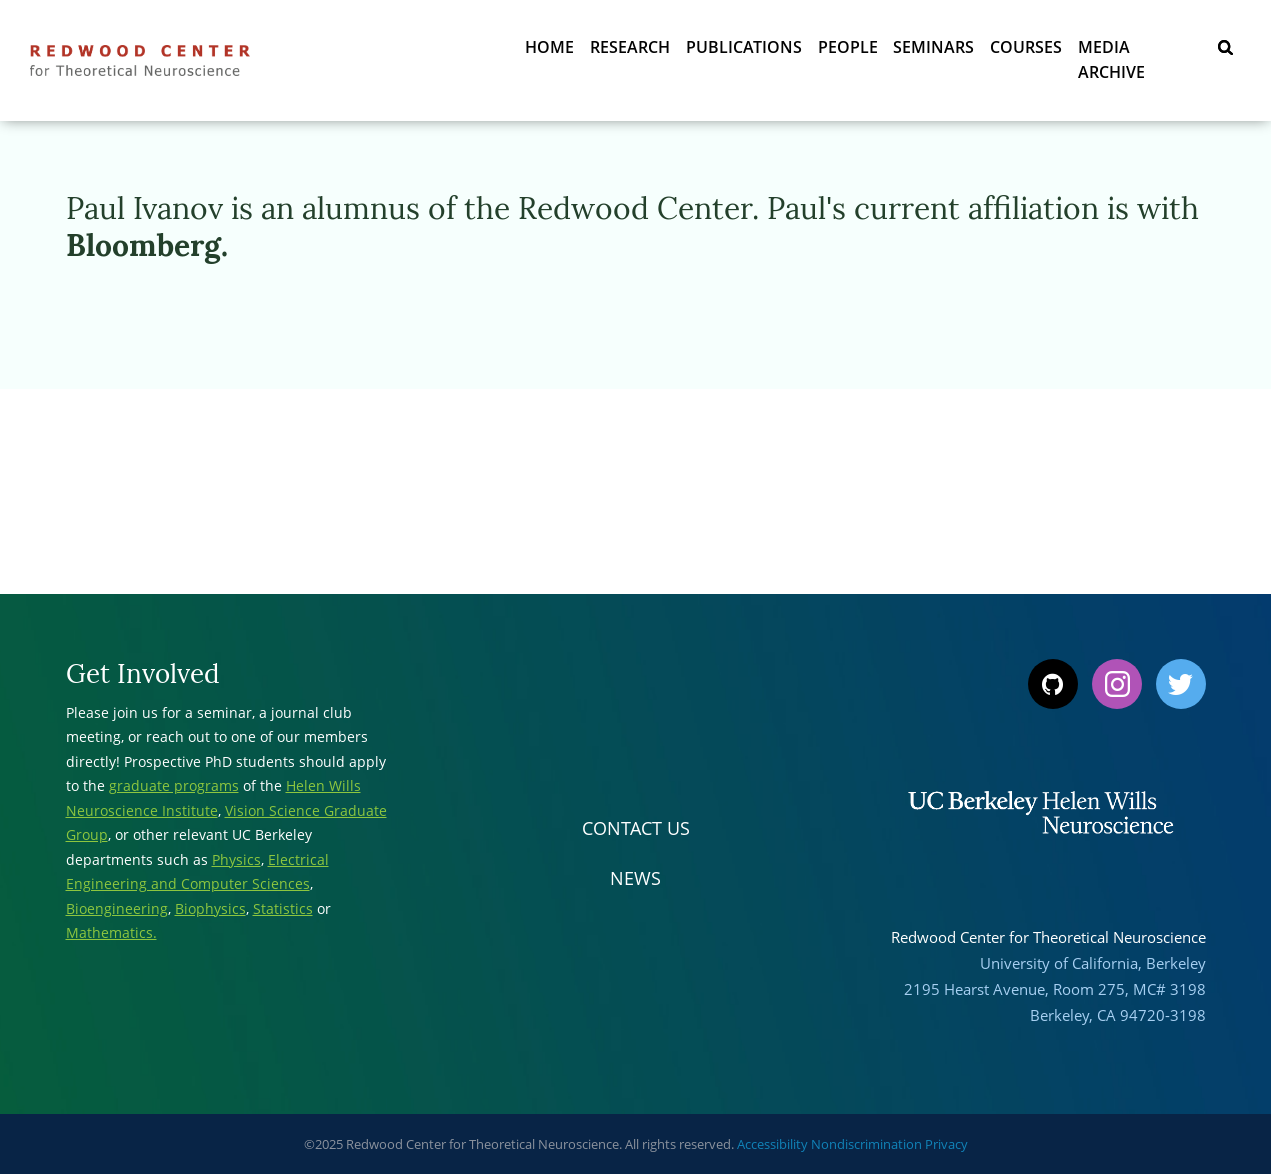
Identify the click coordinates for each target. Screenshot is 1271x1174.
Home (548, 50)
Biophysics (210, 908)
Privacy (946, 1144)
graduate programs (174, 785)
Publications (743, 50)
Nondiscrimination (866, 1144)
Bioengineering (117, 908)
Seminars (933, 50)
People (847, 50)
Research (629, 50)
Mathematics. (111, 932)
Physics (236, 859)
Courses (1026, 50)
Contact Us (636, 828)
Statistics (283, 908)
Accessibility (772, 1144)
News (635, 878)
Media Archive (1139, 50)
